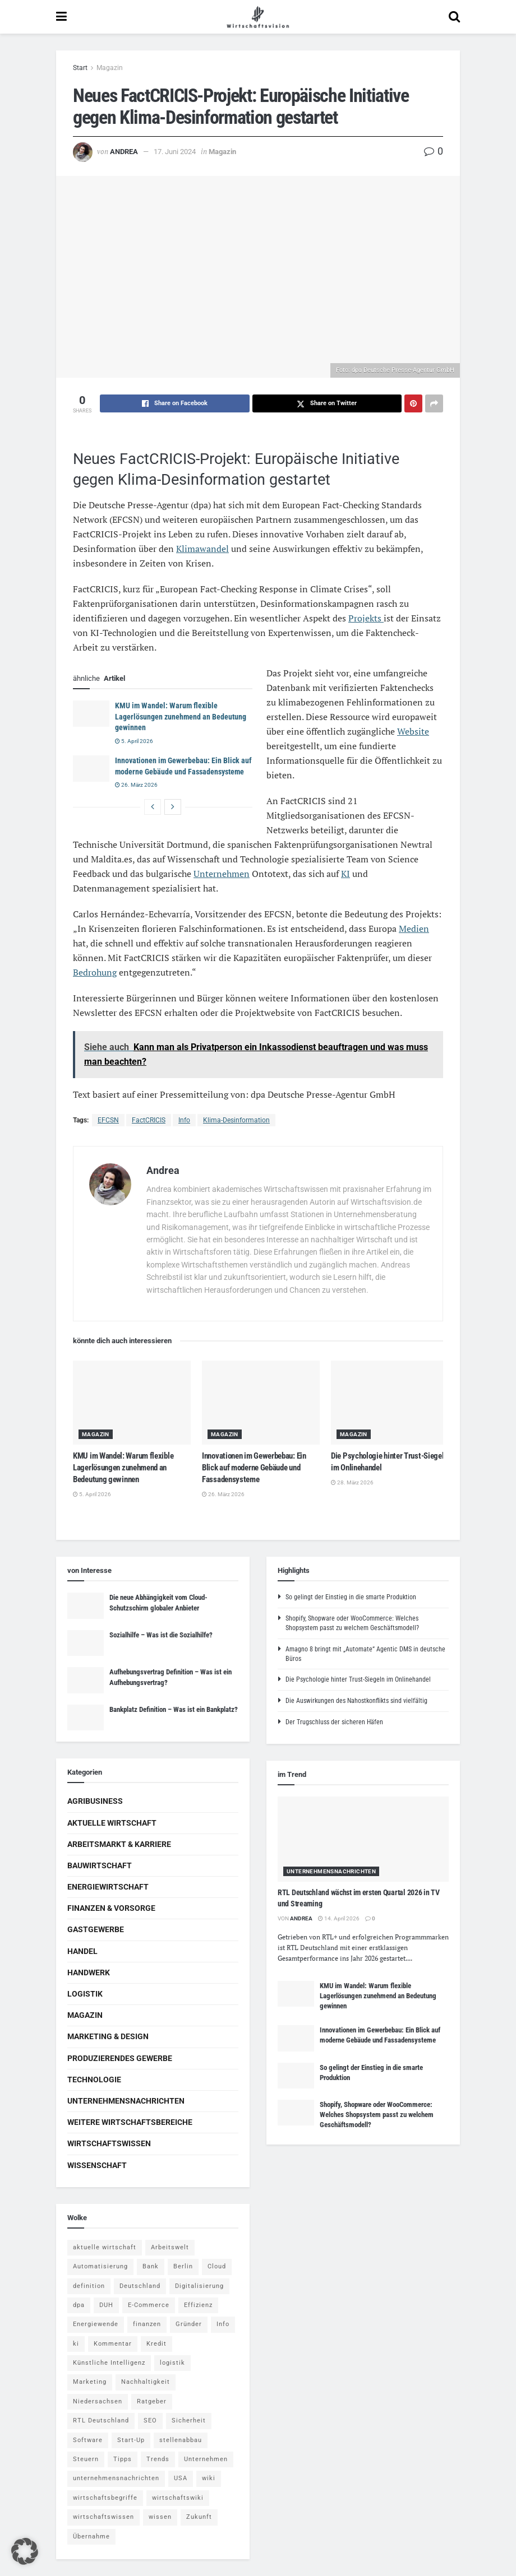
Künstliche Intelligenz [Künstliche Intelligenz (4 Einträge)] (109, 2362)
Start (80, 68)
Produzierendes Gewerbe (119, 2058)
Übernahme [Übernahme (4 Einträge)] (91, 2536)
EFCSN (108, 1120)
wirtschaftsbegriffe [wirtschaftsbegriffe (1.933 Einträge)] (105, 2497)
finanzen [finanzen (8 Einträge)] (147, 2324)
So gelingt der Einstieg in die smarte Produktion (350, 1597)
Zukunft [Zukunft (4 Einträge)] (199, 2517)
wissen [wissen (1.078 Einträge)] (160, 2517)
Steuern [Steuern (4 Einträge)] (86, 2459)
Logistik (85, 1993)
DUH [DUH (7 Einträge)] (106, 2305)
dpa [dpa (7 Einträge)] (79, 2305)
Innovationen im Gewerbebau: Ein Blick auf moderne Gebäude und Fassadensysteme (254, 1467)
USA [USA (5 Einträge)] (180, 2478)
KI (345, 873)
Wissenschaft (97, 2165)
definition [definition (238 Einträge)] (89, 2286)
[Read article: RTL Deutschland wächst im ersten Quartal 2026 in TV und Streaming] (363, 1839)
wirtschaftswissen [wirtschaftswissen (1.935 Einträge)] (103, 2517)
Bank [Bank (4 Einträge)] (150, 2266)
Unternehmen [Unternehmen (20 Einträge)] (206, 2459)
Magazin (109, 68)
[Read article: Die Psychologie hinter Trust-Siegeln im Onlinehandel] (390, 1403)
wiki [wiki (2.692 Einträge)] (208, 2478)
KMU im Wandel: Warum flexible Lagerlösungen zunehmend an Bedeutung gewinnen (180, 716)
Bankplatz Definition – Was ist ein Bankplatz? (173, 1709)
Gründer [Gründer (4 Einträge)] (189, 2324)
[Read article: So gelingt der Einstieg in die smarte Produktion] (296, 2075)
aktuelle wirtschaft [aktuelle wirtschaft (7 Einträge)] (104, 2247)
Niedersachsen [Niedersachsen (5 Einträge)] (97, 2401)
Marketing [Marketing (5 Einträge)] (90, 2381)
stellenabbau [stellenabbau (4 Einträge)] (180, 2440)
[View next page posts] (172, 807)
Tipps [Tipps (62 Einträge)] (122, 2459)
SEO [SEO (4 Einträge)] (150, 2420)
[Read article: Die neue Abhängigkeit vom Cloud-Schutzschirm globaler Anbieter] (85, 1605)
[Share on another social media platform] (434, 403)
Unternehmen (222, 873)
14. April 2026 (339, 1918)
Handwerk (88, 1972)
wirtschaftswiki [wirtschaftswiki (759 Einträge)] (178, 2497)
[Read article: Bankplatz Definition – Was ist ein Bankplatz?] (85, 1717)
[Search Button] (454, 17)
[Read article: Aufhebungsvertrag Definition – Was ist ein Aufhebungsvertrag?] (85, 1680)
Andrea (124, 151)
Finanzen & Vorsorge (111, 1908)
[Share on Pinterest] (413, 403)
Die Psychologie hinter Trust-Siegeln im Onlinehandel (358, 1679)
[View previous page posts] (152, 807)
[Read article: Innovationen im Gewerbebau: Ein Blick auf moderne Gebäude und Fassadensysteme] (91, 768)
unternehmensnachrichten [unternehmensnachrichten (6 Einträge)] (116, 2478)
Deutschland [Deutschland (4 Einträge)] (139, 2286)
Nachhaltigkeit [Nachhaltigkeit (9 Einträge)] (145, 2381)
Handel (82, 1951)
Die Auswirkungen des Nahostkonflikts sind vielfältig (356, 1701)
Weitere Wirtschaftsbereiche (129, 2122)
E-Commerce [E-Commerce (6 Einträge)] (148, 2305)
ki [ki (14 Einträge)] (76, 2343)
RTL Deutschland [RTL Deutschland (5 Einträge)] (101, 2420)
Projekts (366, 618)
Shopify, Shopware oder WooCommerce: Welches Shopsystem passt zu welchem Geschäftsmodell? (377, 2114)
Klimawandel (202, 548)
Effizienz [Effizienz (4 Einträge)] (198, 2305)
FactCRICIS (148, 1120)
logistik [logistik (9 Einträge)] (172, 2362)
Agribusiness (95, 1801)
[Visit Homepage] (258, 17)
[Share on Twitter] (327, 403)
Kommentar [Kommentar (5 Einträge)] (113, 2343)
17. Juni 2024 (175, 151)
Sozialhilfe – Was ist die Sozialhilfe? (161, 1635)
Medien (414, 928)
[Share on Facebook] (175, 403)
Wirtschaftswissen (109, 2143)
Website (413, 731)
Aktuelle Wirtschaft (111, 1822)
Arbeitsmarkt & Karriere (119, 1844)
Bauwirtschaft (99, 1865)
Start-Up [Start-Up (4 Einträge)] (131, 2440)
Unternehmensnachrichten (126, 2100)
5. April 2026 (134, 741)
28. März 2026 (352, 1482)
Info (184, 1120)
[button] (24, 2551)
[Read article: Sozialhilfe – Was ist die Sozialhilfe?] (85, 1643)
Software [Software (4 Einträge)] (88, 2440)
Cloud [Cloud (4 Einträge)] (217, 2266)
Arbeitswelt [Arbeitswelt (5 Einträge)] (170, 2247)
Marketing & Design (108, 2036)
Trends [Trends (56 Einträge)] (157, 2459)
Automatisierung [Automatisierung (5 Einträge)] (100, 2266)
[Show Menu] (61, 17)
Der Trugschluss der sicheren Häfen (334, 1722)
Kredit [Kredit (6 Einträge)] (156, 2343)
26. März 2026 (136, 785)
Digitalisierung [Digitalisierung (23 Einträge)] (199, 2286)
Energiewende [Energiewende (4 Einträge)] (95, 2324)
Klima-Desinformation (236, 1120)
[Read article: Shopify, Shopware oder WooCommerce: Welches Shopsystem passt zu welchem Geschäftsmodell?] (296, 2112)
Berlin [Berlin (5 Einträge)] (183, 2266)
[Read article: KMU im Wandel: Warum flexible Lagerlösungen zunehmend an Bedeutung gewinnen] (91, 713)
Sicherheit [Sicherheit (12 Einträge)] (189, 2420)
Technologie (94, 2079)
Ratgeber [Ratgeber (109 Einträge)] (152, 2401)
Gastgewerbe (95, 1929)
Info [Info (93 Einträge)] (222, 2324)
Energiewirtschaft (108, 1886)
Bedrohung (95, 972)
